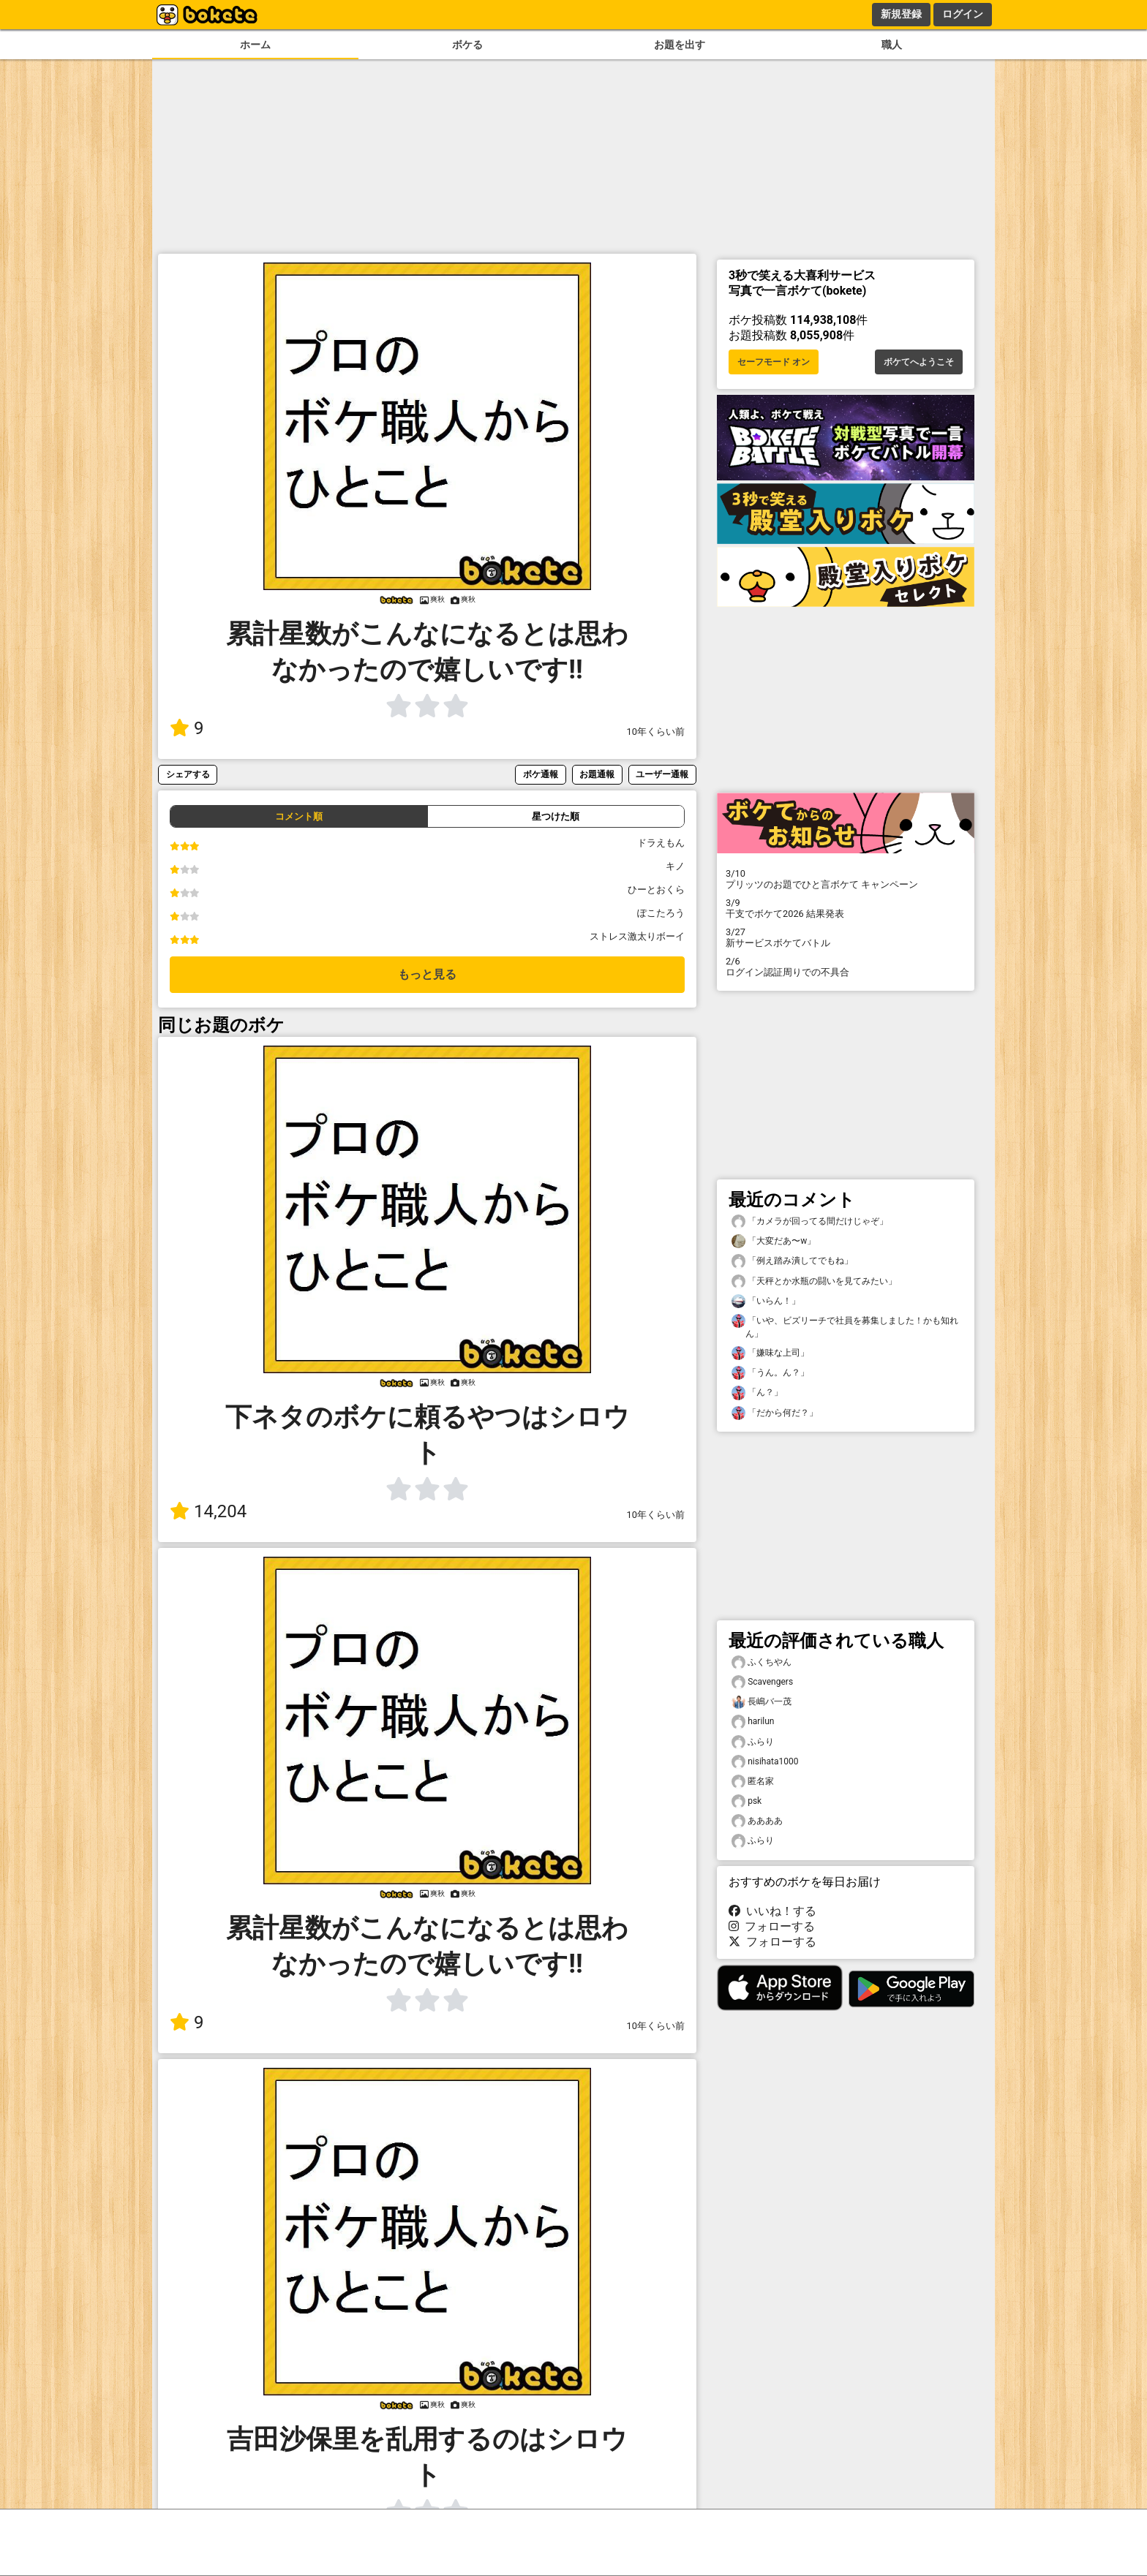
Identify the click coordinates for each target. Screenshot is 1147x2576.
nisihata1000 (765, 1762)
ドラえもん (661, 842)
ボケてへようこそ (919, 362)
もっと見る (427, 974)
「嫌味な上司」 (770, 1353)
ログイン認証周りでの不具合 (846, 967)
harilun (753, 1722)
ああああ (757, 1821)
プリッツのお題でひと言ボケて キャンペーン (846, 879)
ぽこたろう (661, 912)
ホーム (255, 45)
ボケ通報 (540, 774)
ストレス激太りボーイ (637, 936)
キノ (675, 866)
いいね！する (772, 1911)
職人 (891, 45)
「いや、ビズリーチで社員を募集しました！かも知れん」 (845, 1326)
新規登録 (901, 14)
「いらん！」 (766, 1301)
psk (746, 1801)
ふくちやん (761, 1662)
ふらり (753, 1742)
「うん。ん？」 (770, 1373)
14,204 (208, 1511)
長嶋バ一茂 (761, 1702)
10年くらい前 (656, 731)
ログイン (962, 14)
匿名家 (753, 1782)
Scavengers (762, 1682)
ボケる (467, 45)
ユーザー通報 (662, 774)
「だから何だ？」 (775, 1413)
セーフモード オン (773, 362)
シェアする (188, 774)
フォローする (772, 1926)
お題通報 (596, 774)
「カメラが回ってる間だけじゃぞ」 (810, 1221)
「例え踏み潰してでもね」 (792, 1261)
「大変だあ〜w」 (774, 1241)
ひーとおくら (656, 889)
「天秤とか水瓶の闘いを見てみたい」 (814, 1281)
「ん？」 (757, 1393)
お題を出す (679, 45)
